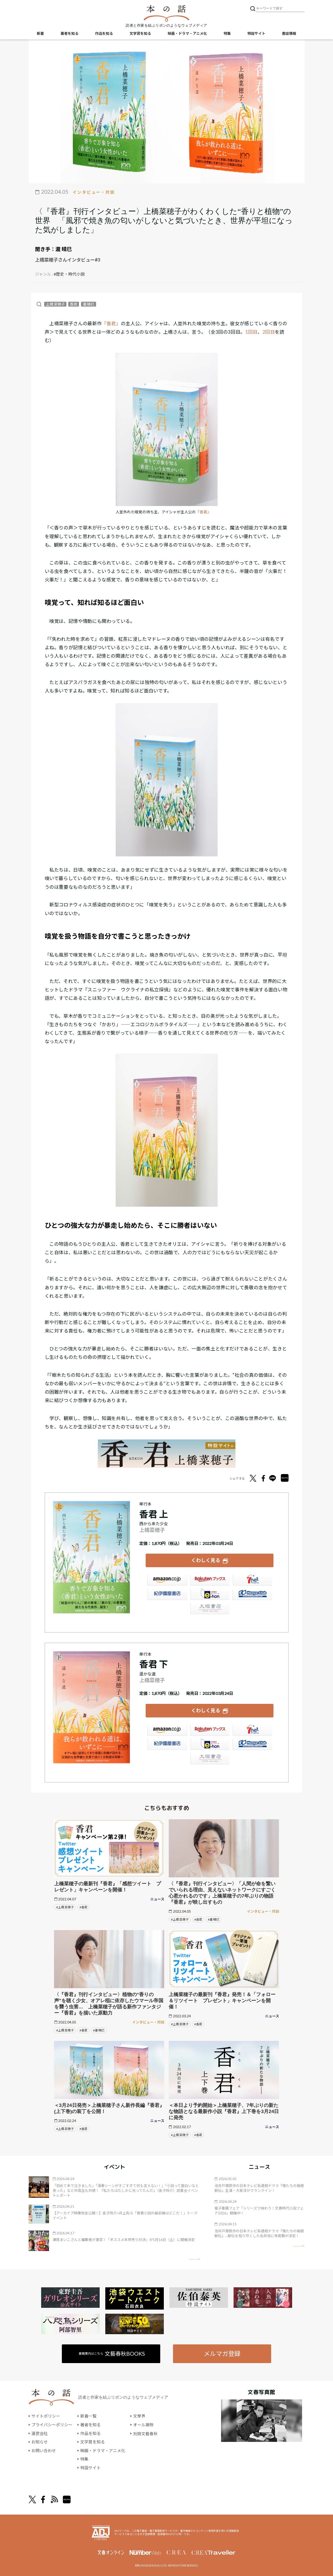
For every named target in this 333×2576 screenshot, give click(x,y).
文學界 (139, 2415)
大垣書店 (209, 1609)
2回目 (268, 332)
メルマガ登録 (222, 2353)
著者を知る (69, 33)
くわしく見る (205, 1560)
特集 (227, 33)
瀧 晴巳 (63, 249)
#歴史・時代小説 (69, 274)
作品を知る (104, 33)
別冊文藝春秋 (145, 2432)
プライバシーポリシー (51, 2424)
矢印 (195, 2258)
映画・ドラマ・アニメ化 (187, 33)
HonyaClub (252, 1594)
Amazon (167, 1580)
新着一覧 (88, 2415)
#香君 (83, 1907)
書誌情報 (289, 33)
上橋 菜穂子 (55, 304)
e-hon (209, 1594)
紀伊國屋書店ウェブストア (167, 1594)
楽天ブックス (209, 1580)
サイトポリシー (45, 2415)
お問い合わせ (43, 2450)
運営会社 (39, 2432)
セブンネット (252, 1580)
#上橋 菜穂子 (65, 1907)
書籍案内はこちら (112, 2353)
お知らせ (39, 2441)
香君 (73, 304)
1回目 (251, 332)
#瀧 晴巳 (213, 1919)
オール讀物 (143, 2424)
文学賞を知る (140, 33)
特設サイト (256, 33)
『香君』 (111, 323)
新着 (40, 33)
